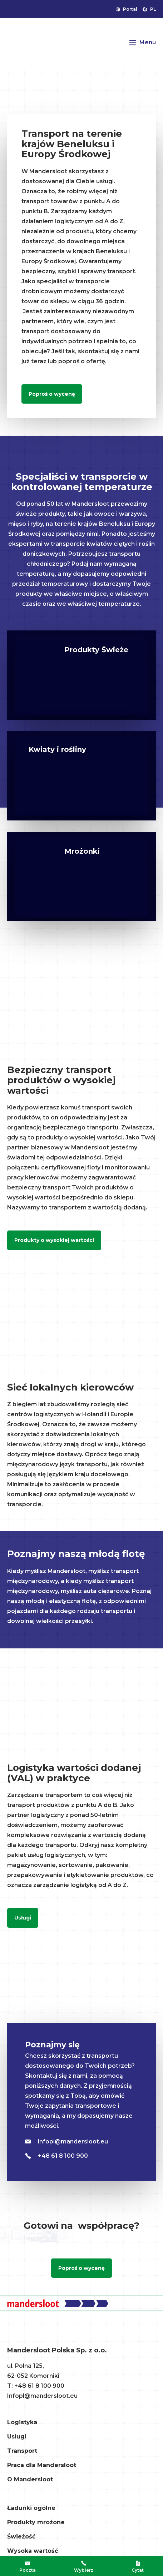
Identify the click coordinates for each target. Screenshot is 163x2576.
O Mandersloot (30, 2479)
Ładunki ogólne (31, 2508)
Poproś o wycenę (52, 394)
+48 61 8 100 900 (56, 2155)
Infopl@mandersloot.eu (42, 2395)
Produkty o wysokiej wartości (54, 1240)
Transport (22, 2450)
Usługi (22, 1917)
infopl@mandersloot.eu (66, 2141)
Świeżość (21, 2536)
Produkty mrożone (36, 2522)
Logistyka (22, 2422)
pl (149, 9)
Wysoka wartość (32, 2550)
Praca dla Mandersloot (41, 2465)
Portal (126, 9)
